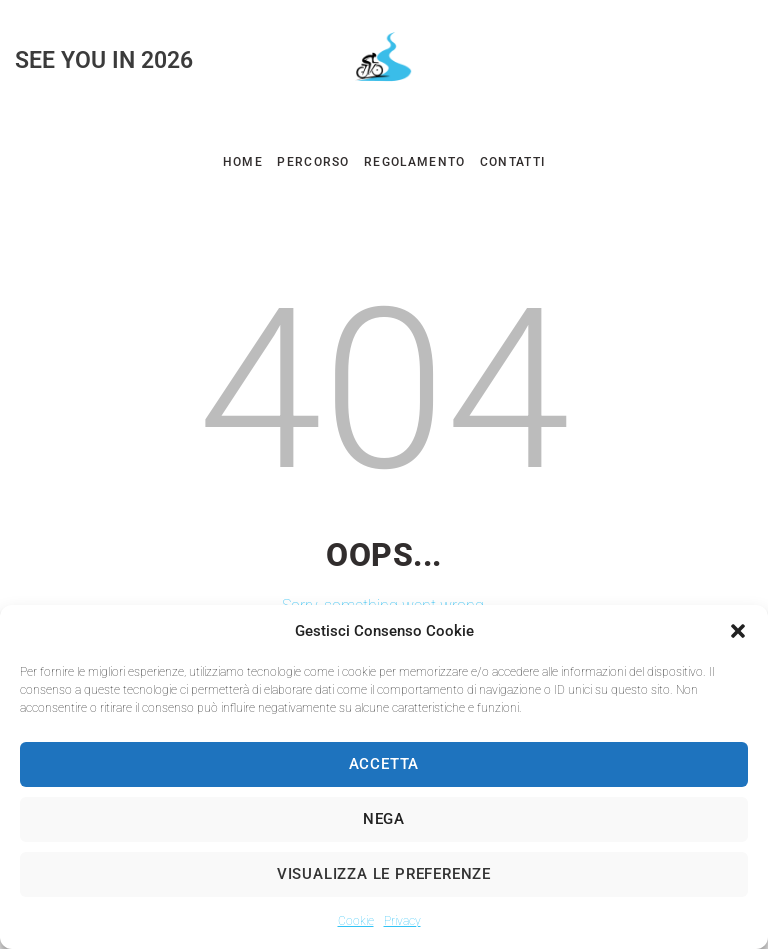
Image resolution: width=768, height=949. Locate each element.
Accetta (384, 764)
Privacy (402, 921)
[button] (738, 631)
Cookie (356, 921)
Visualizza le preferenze (384, 874)
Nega (384, 819)
